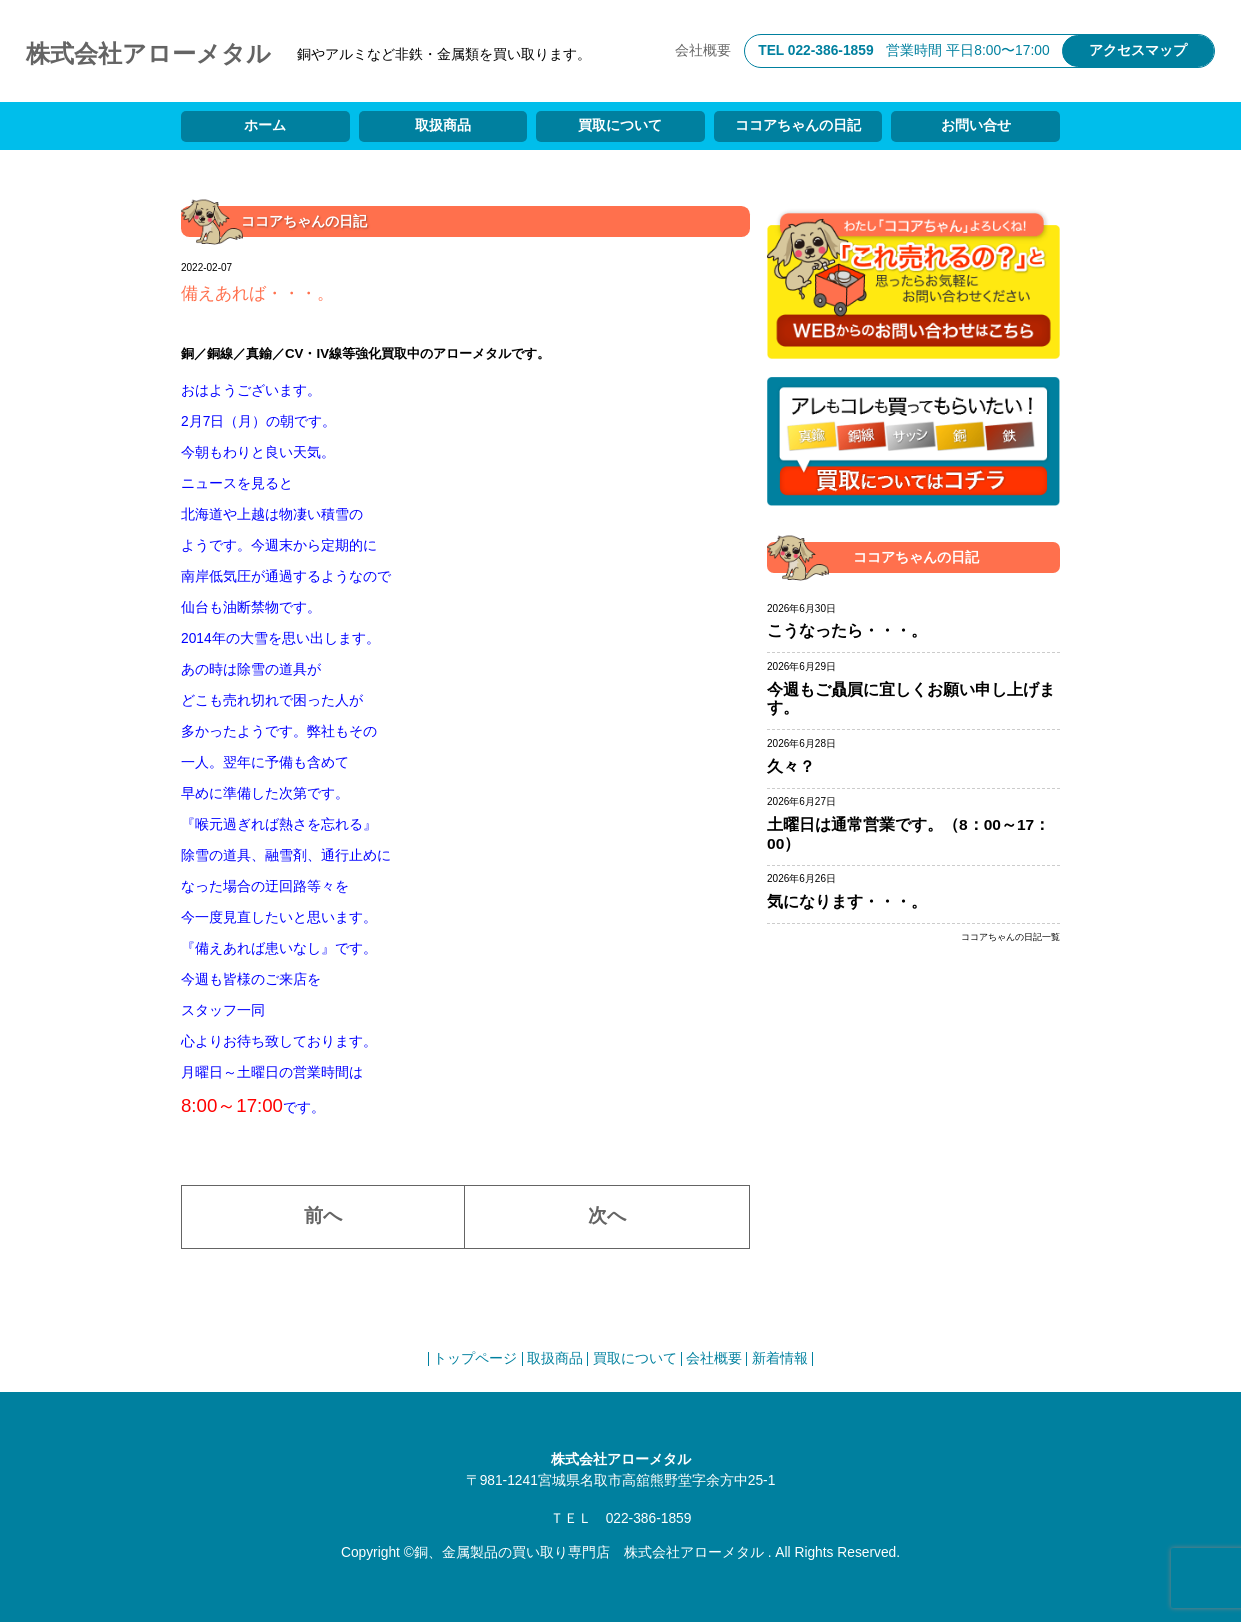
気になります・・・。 (847, 901)
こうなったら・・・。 (847, 630)
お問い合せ (976, 125)
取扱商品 (443, 125)
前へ (323, 1215)
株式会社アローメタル (148, 53)
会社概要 (703, 50)
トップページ (475, 1358)
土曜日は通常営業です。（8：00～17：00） (908, 834)
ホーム (265, 125)
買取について (620, 125)
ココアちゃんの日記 (798, 125)
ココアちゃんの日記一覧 (1010, 937)
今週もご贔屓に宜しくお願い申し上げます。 (911, 699)
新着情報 (780, 1358)
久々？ (791, 766)
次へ (607, 1215)
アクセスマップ (1138, 50)
